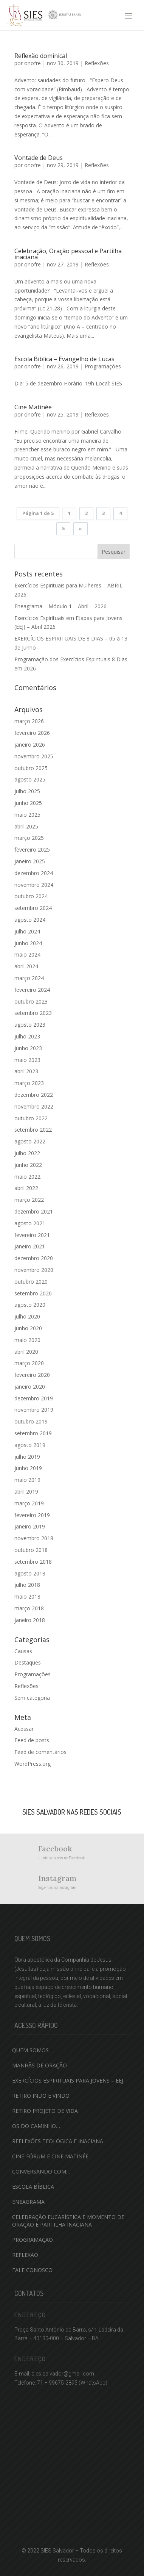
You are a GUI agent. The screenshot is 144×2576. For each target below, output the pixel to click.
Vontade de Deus (38, 157)
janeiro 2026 (29, 744)
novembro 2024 (33, 884)
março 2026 (29, 721)
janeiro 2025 (29, 861)
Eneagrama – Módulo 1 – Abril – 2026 (60, 606)
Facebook (55, 1848)
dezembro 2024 (33, 873)
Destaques (27, 1662)
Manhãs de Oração (39, 2065)
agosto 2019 (29, 1445)
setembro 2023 (33, 1012)
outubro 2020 (31, 1281)
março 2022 (29, 1199)
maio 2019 (27, 1479)
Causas (23, 1651)
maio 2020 (27, 1340)
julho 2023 (27, 1036)
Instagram (57, 1878)
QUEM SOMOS (30, 2050)
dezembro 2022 (33, 1094)
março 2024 (29, 978)
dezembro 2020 (33, 1258)
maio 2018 (27, 1596)
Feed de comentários (40, 1751)
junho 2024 (28, 943)
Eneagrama (28, 2201)
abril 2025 (26, 826)
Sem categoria (32, 1697)
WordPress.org (32, 1763)
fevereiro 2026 (32, 732)
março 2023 (29, 1083)
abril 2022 (26, 1188)
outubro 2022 (31, 1118)
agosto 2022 (29, 1141)
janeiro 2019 (29, 1526)
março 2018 (29, 1608)
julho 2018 (27, 1584)
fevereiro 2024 (32, 989)
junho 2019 (28, 1468)
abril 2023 (26, 1071)
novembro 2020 (33, 1269)
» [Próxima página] (80, 528)
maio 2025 (27, 814)
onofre (32, 63)
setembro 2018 (33, 1561)
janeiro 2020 (29, 1386)
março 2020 (29, 1363)
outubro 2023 (31, 1001)
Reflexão (25, 2254)
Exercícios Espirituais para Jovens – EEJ (67, 2080)
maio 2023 (27, 1059)
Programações (103, 366)
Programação (32, 2239)
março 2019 (29, 1503)
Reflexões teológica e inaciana (57, 2141)
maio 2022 (27, 1176)
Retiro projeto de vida (45, 2110)
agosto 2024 (29, 919)
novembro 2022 (33, 1106)
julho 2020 (27, 1316)
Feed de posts (31, 1740)
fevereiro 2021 (32, 1235)
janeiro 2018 (29, 1620)
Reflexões (97, 63)
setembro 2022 (33, 1129)
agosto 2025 (29, 779)
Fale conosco (32, 2270)
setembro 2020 (33, 1293)
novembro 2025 (33, 756)
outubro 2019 (31, 1421)
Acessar (24, 1728)
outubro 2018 (31, 1549)
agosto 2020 (29, 1304)
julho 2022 (27, 1153)
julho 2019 (27, 1456)
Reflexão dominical (40, 56)
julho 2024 (27, 931)
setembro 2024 (33, 907)
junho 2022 (28, 1164)
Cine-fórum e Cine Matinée (50, 2156)
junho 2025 (28, 802)
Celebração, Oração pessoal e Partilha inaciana (68, 254)
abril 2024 (26, 966)
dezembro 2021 (33, 1211)
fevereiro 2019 (32, 1515)
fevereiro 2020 (32, 1374)
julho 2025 (27, 791)
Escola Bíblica (33, 2186)
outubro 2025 (31, 768)
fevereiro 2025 (32, 849)
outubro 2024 (31, 896)
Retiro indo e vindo (41, 2095)
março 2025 (29, 837)
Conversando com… (41, 2171)
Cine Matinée (33, 407)
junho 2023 (28, 1048)
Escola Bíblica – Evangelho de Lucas (64, 359)
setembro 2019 (33, 1433)
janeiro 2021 (29, 1246)
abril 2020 (26, 1351)
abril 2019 (26, 1491)
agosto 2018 (29, 1573)
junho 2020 (28, 1328)
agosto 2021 (29, 1223)
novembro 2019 (33, 1409)
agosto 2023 (29, 1024)
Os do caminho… (36, 2126)
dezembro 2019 (33, 1398)
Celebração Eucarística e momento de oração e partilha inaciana (68, 2220)
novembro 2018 (33, 1538)
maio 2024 (27, 954)
